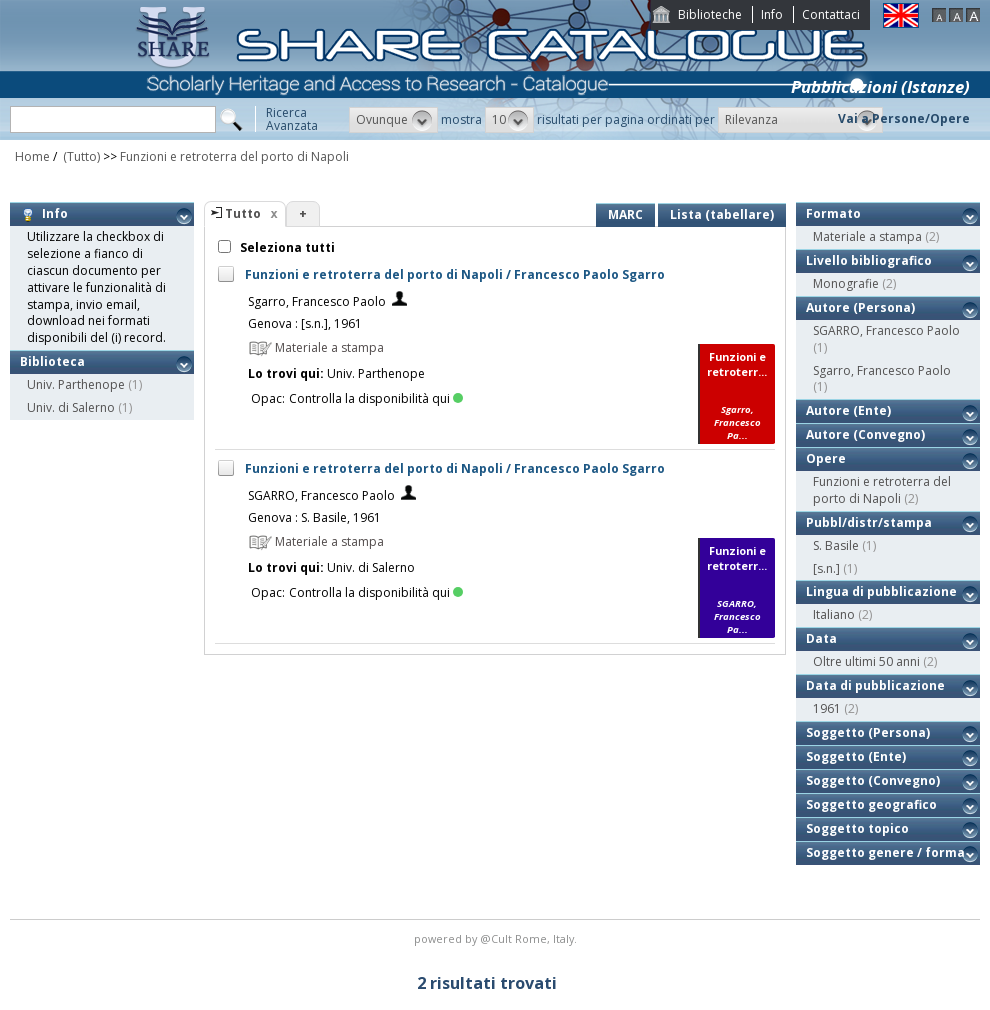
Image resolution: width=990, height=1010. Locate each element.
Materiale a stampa (867, 236)
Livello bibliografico (869, 260)
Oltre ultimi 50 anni (866, 661)
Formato (833, 213)
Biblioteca (52, 361)
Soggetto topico (857, 828)
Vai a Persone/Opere (904, 118)
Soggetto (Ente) (856, 756)
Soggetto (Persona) (868, 732)
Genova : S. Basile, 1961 (314, 517)
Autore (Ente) (848, 410)
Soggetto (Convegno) (873, 780)
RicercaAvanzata (292, 119)
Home (32, 156)
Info (772, 14)
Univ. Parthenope (76, 384)
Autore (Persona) (860, 307)
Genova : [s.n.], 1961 (305, 323)
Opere (826, 458)
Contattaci (831, 14)
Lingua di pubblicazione (881, 591)
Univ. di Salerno (71, 407)
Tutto (243, 213)
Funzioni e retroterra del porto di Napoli (234, 156)
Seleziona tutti (286, 247)
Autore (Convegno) (865, 434)
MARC (625, 214)
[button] (393, 120)
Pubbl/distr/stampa (869, 522)
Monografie (846, 283)
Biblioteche (710, 14)
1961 (827, 708)
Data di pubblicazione (875, 685)
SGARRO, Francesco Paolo (321, 495)
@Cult (497, 938)
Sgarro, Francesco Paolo (317, 301)
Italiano (834, 614)
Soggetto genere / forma (885, 852)
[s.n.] (826, 568)
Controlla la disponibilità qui (376, 398)
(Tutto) (80, 156)
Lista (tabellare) (722, 214)
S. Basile (836, 545)
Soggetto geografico (871, 804)
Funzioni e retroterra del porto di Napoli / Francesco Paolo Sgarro (455, 274)
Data (821, 638)
